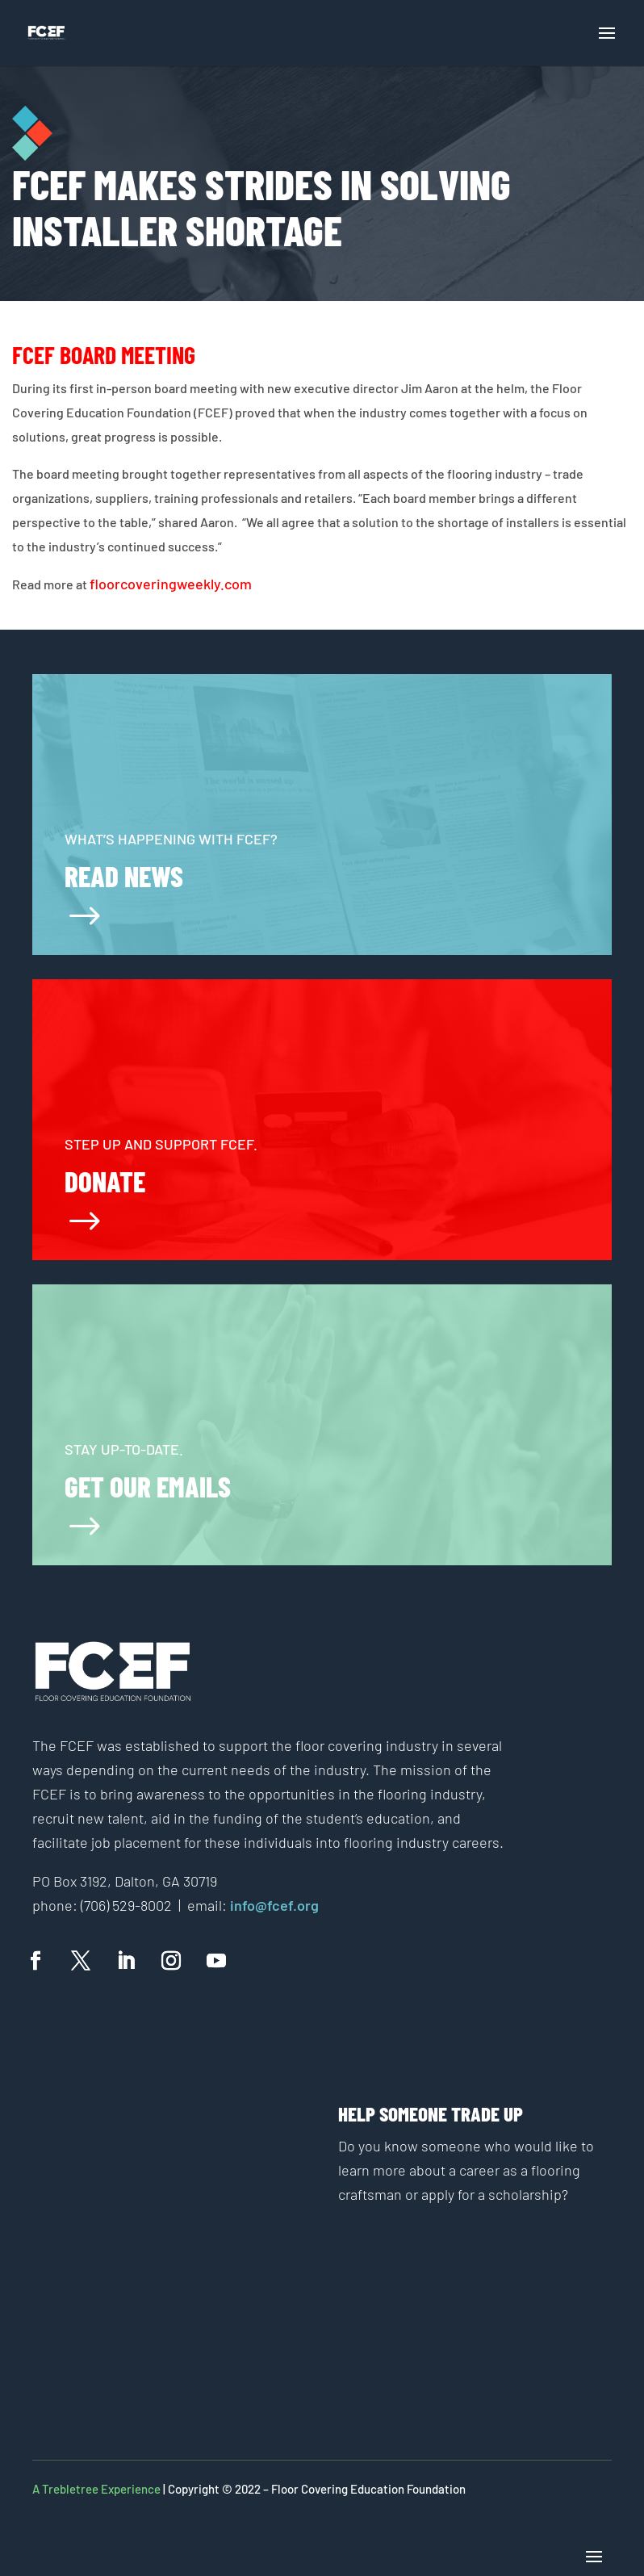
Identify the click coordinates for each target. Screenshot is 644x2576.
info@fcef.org (273, 1905)
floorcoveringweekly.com (171, 584)
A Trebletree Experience (96, 2489)
